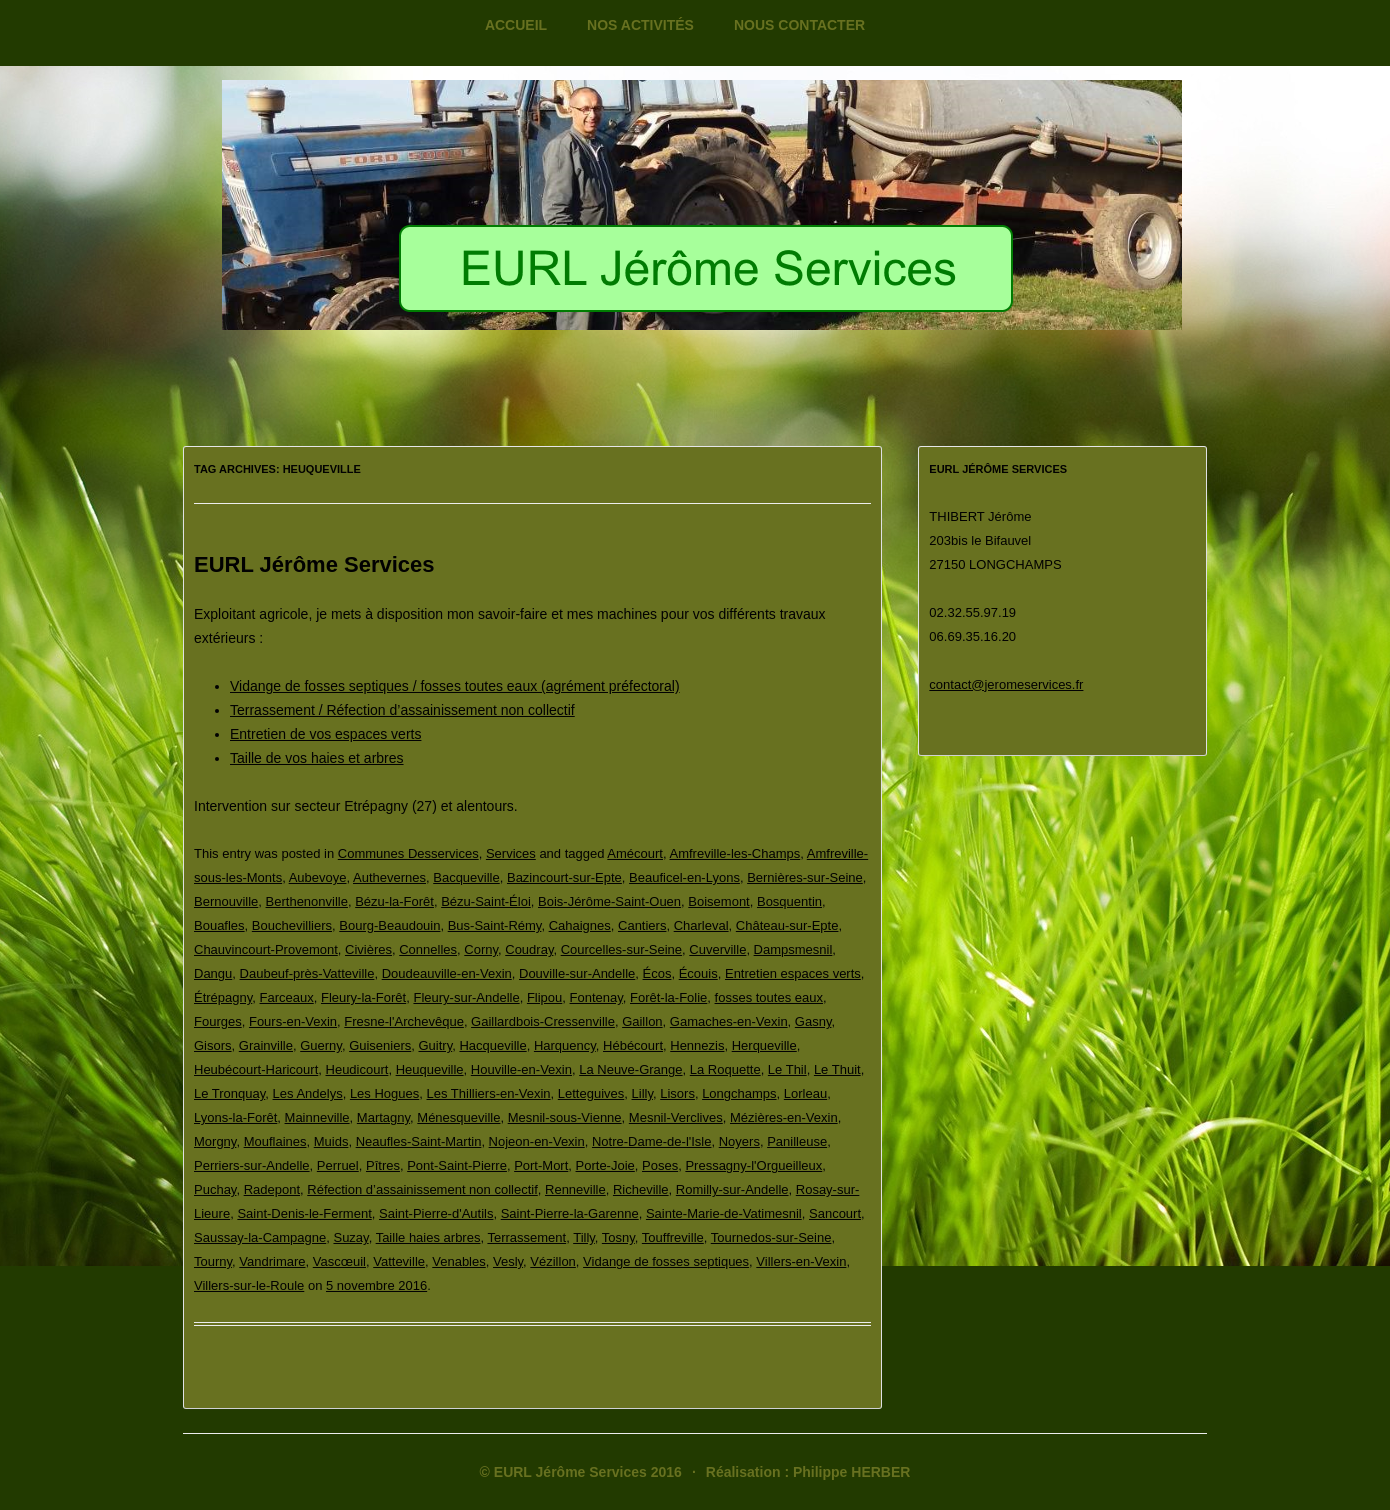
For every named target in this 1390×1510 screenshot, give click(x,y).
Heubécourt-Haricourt (256, 1069)
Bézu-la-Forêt (394, 901)
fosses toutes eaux (769, 997)
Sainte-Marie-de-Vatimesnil (724, 1213)
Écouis (698, 973)
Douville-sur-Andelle (577, 973)
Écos (657, 973)
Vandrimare (272, 1261)
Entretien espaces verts (793, 973)
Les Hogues (384, 1093)
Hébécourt (633, 1045)
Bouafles (219, 925)
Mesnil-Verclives (676, 1117)
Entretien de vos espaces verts (325, 734)
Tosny (618, 1237)
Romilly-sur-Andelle (732, 1189)
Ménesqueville (458, 1117)
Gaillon (642, 1021)
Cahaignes (580, 925)
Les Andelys (308, 1093)
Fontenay (596, 997)
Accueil (516, 25)
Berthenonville (307, 901)
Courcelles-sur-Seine (621, 949)
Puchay (215, 1189)
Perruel (338, 1165)
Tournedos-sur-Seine (771, 1237)
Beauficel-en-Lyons (684, 877)
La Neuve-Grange (630, 1069)
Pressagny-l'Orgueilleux (753, 1165)
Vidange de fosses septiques (666, 1261)
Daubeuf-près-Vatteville (307, 973)
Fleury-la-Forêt (363, 997)
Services (511, 853)
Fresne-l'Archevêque (404, 1021)
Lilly (642, 1093)
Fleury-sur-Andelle (466, 997)
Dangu (213, 973)
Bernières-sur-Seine (805, 877)
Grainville (266, 1045)
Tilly (584, 1237)
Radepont (272, 1189)
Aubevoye (318, 877)
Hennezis (697, 1045)
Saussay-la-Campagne (260, 1237)
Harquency (565, 1045)
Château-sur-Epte (787, 925)
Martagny (383, 1117)
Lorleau (805, 1093)
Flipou (544, 997)
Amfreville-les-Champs (735, 853)
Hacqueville (492, 1045)
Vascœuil (339, 1261)
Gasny (813, 1021)
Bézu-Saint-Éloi (486, 901)
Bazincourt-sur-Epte (564, 877)
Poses (660, 1165)
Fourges (218, 1021)
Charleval (701, 925)
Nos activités (640, 25)
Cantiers (642, 925)
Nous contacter (799, 25)
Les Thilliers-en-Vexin (489, 1093)
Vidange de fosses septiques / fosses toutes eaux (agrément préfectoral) (455, 686)
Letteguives (591, 1093)
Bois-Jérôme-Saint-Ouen (609, 901)
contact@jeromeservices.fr (1006, 684)
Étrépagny (223, 997)
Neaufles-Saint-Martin (419, 1141)
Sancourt (835, 1213)
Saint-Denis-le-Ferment (304, 1213)
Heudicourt (357, 1069)
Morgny (215, 1141)
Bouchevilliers (292, 925)
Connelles (428, 949)
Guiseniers (380, 1045)
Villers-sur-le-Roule (249, 1285)
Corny (481, 949)
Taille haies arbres (428, 1237)
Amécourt (635, 853)
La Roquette (725, 1069)
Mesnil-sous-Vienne (565, 1117)
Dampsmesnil (793, 949)
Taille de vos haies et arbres (317, 758)
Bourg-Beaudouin (389, 925)
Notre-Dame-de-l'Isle (652, 1141)
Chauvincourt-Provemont (266, 949)
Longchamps (739, 1093)
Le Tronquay (229, 1093)
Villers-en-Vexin (801, 1261)
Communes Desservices (408, 853)
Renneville (575, 1189)
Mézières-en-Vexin (784, 1117)
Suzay (350, 1237)
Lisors (677, 1093)
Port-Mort (541, 1165)
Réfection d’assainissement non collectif (422, 1189)
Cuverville (717, 949)
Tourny (213, 1261)
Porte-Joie (605, 1165)
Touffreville (673, 1237)
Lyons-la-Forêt (235, 1117)
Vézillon (553, 1261)
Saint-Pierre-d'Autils (436, 1213)
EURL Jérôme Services (314, 564)
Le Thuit (837, 1069)
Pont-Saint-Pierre (457, 1165)
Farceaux (287, 997)
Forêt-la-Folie (668, 997)
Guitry (436, 1045)
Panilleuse (797, 1141)
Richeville (641, 1189)
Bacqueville (466, 877)
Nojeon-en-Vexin (537, 1141)
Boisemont (718, 901)
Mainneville (317, 1117)
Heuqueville (430, 1069)
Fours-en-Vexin (293, 1021)
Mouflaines (275, 1141)
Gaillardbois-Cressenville (543, 1021)
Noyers (739, 1141)
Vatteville (399, 1261)
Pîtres (383, 1165)
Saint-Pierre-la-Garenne (570, 1213)
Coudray (529, 949)
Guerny (321, 1045)
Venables (459, 1261)
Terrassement (526, 1237)
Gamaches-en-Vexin (729, 1021)
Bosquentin (789, 901)
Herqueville (764, 1045)
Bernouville (226, 901)
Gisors (213, 1045)
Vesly (508, 1261)
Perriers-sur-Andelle (252, 1165)
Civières (368, 949)
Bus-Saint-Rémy (495, 925)
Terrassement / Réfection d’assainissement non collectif (402, 710)
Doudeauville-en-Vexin (447, 973)
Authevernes (389, 877)
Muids (331, 1141)
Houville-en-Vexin (521, 1069)
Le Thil (787, 1069)
